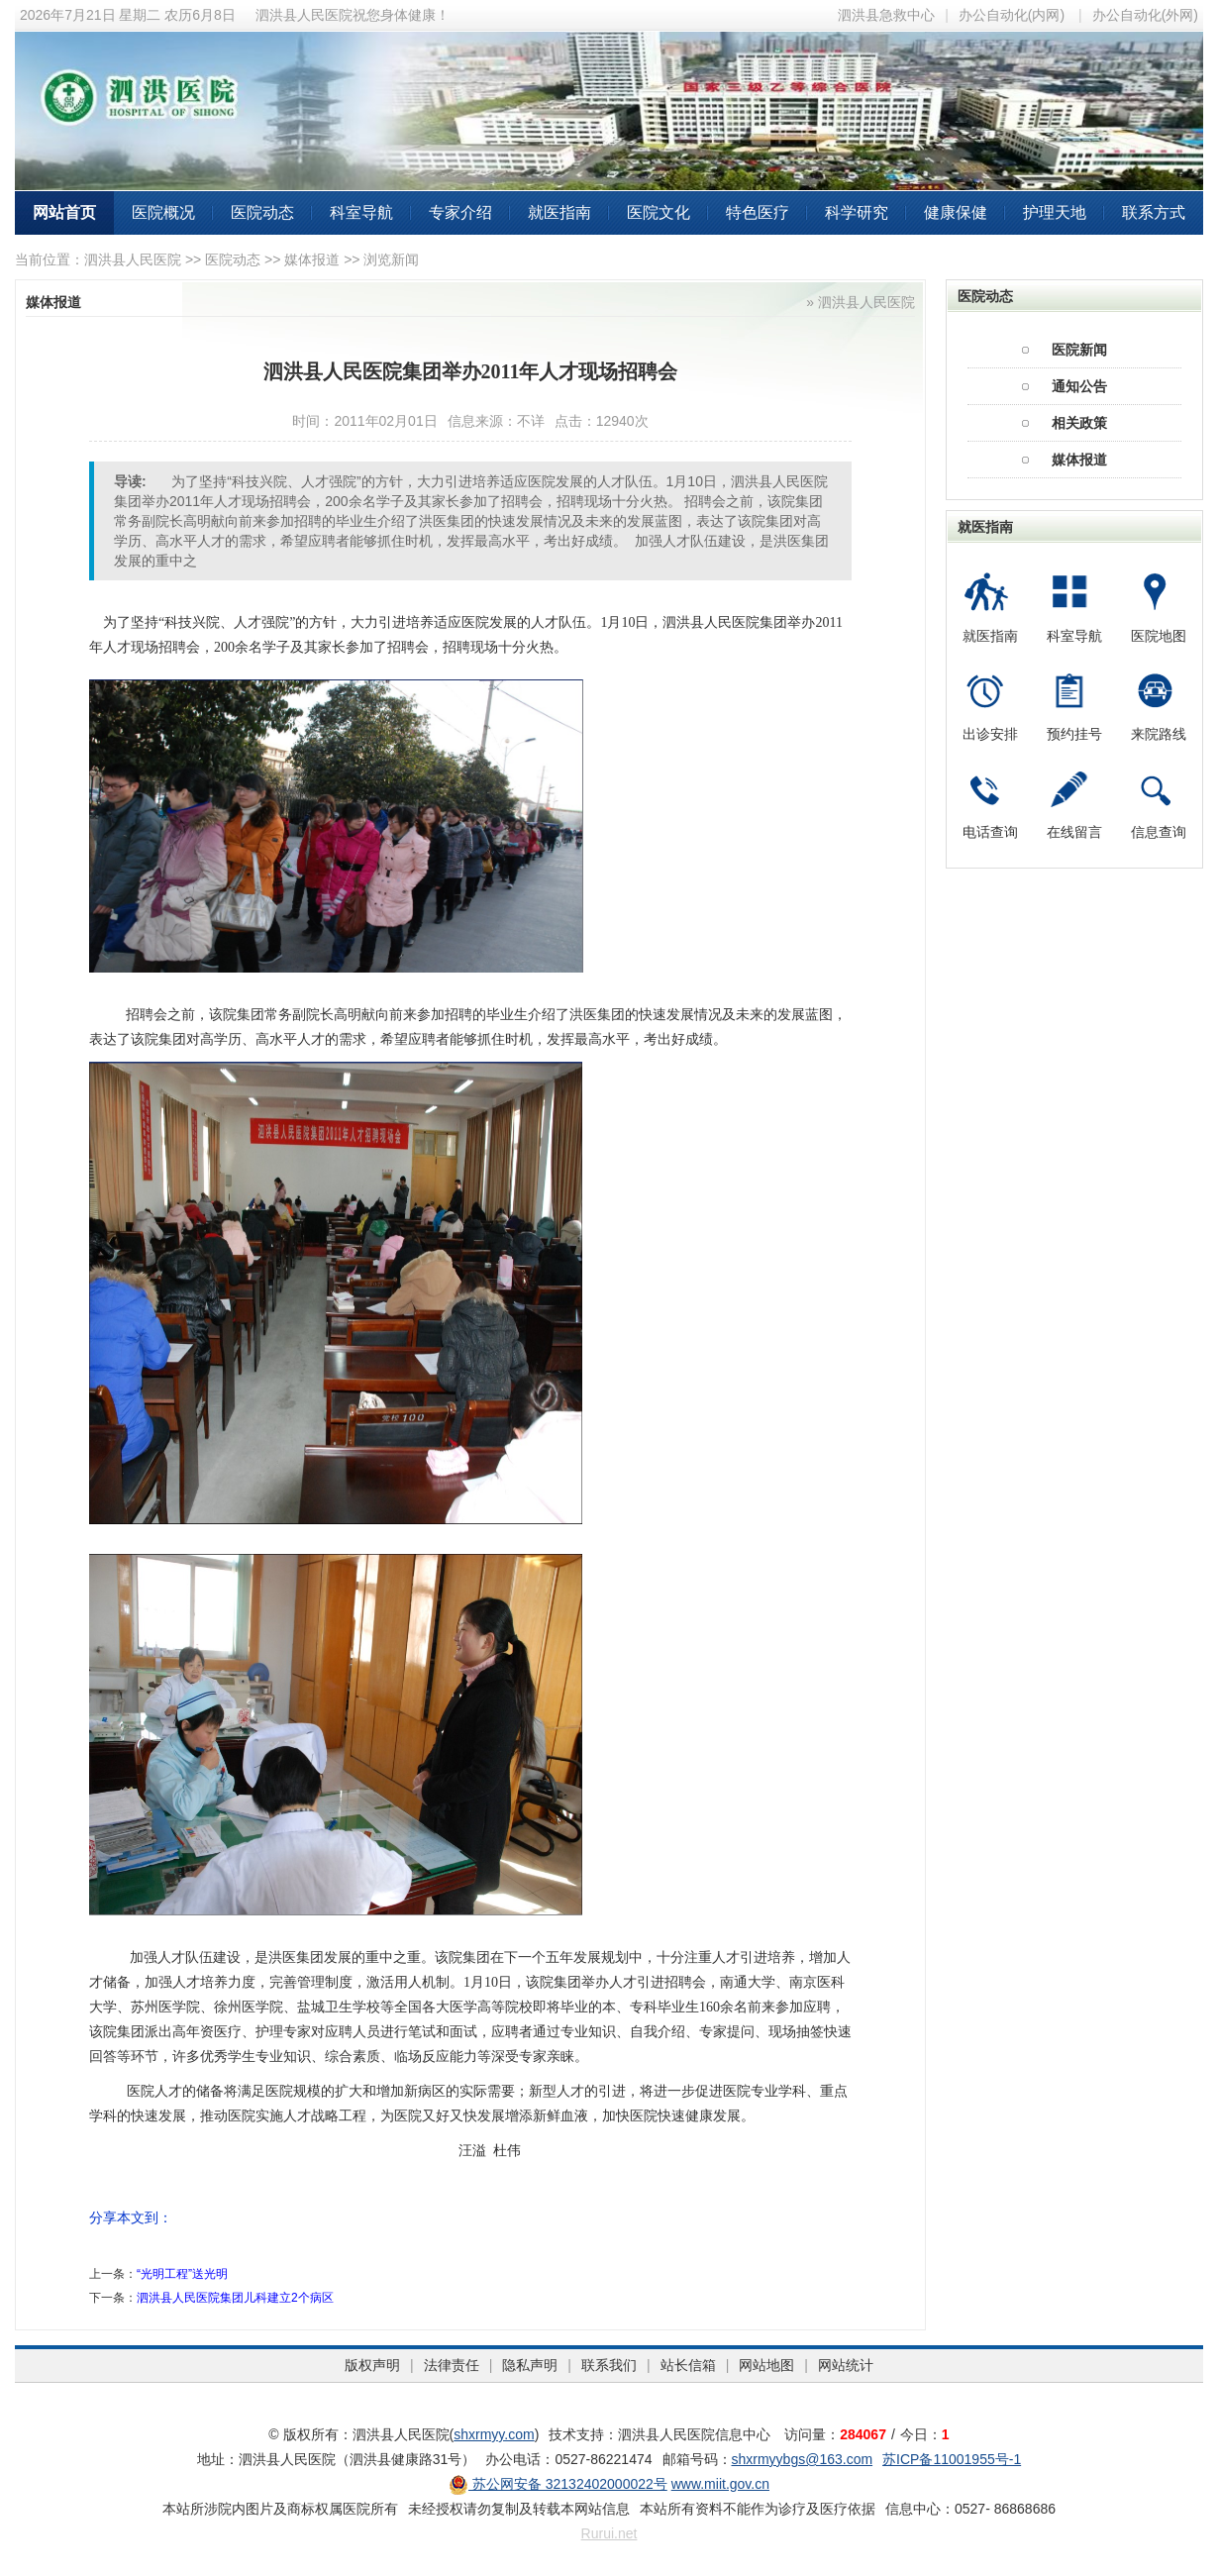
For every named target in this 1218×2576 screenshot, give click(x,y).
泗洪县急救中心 (886, 15)
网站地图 (766, 2365)
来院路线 (1158, 734)
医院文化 (658, 212)
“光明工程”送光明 (182, 2274)
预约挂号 (1074, 734)
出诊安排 (990, 734)
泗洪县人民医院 (132, 259)
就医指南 (559, 212)
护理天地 (1054, 212)
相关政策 (1079, 423)
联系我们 (609, 2365)
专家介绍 (460, 212)
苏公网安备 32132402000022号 (558, 2484)
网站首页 (64, 212)
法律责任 (451, 2365)
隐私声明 (530, 2365)
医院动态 (262, 212)
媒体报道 (312, 259)
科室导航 (361, 212)
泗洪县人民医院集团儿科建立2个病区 (235, 2298)
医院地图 (1158, 636)
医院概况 (163, 212)
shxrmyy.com (494, 2434)
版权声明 (372, 2365)
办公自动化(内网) (1012, 15)
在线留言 (1074, 832)
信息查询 (1158, 832)
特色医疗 (757, 212)
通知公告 (1079, 386)
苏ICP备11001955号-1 (951, 2459)
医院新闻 (1079, 350)
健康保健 (955, 212)
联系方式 (1153, 212)
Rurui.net (609, 2533)
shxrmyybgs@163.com (802, 2459)
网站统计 (845, 2365)
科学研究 (856, 212)
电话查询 (990, 832)
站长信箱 (688, 2365)
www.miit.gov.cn (720, 2484)
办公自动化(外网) (1145, 15)
